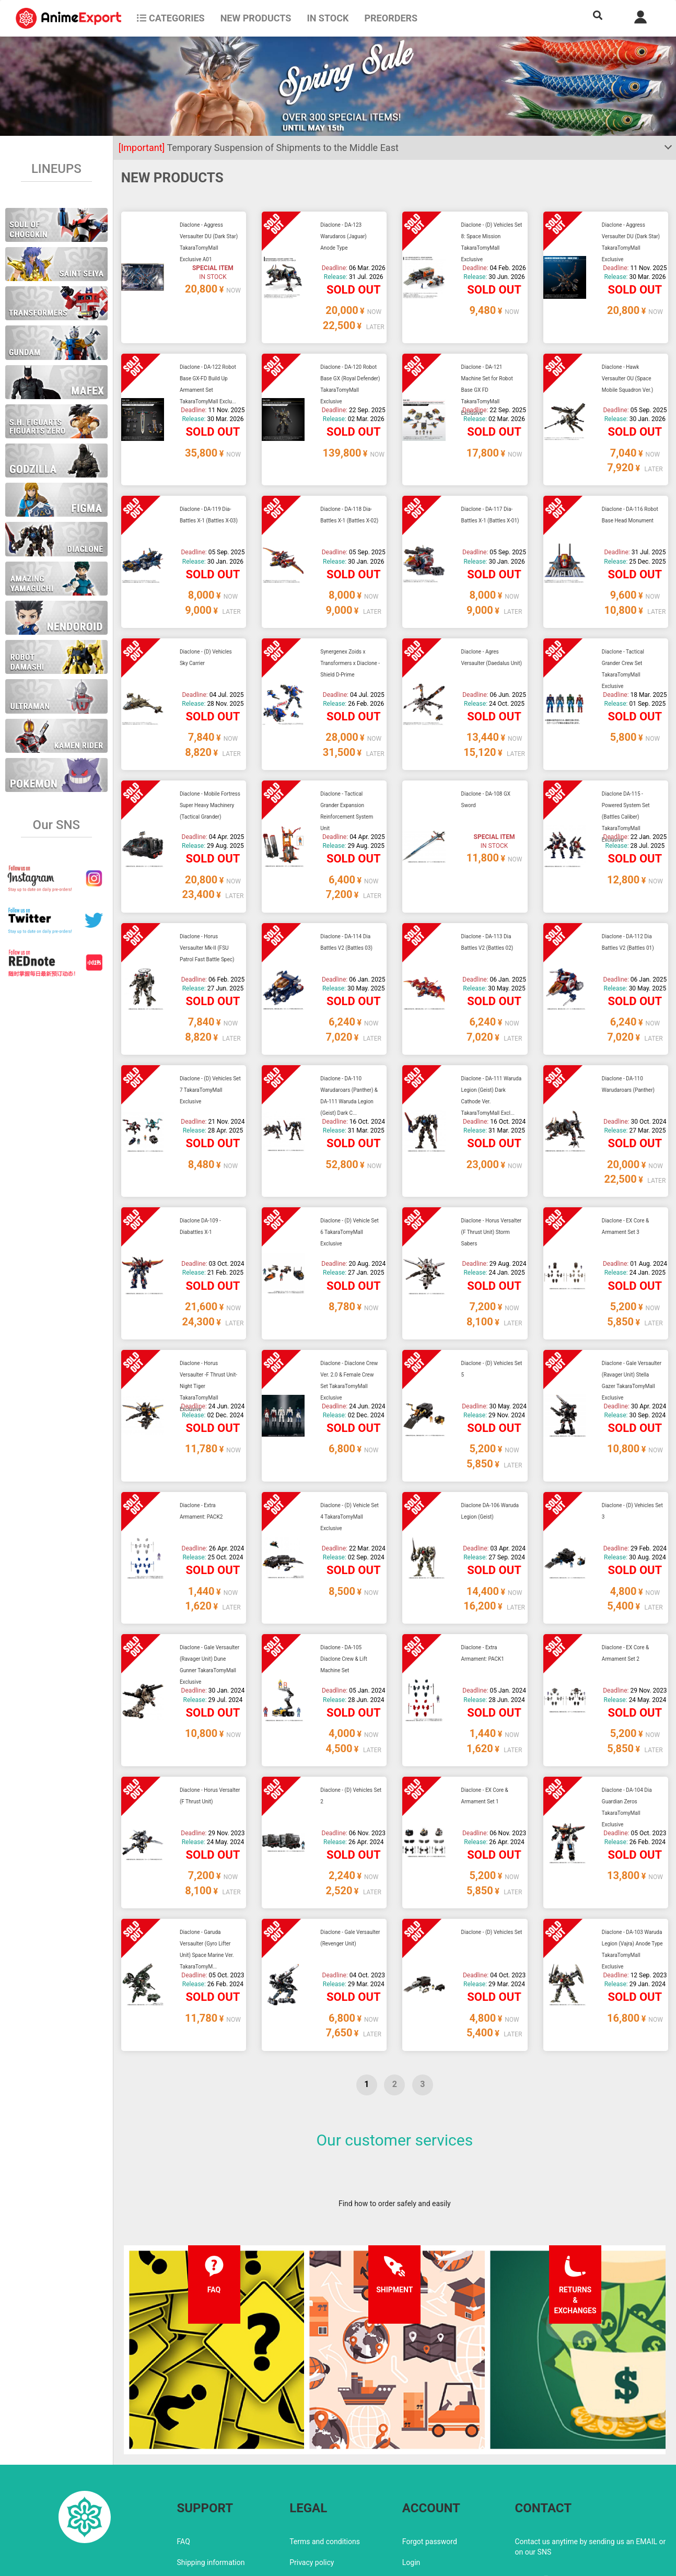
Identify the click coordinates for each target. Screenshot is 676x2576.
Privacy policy (311, 2478)
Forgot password (429, 2457)
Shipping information (211, 2478)
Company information (324, 2499)
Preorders (390, 18)
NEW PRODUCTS (256, 18)
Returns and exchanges (215, 2499)
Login (411, 2478)
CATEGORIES (170, 18)
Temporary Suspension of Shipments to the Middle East (259, 147)
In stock (327, 18)
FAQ (183, 2457)
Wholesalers (422, 2499)
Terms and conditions (324, 2457)
